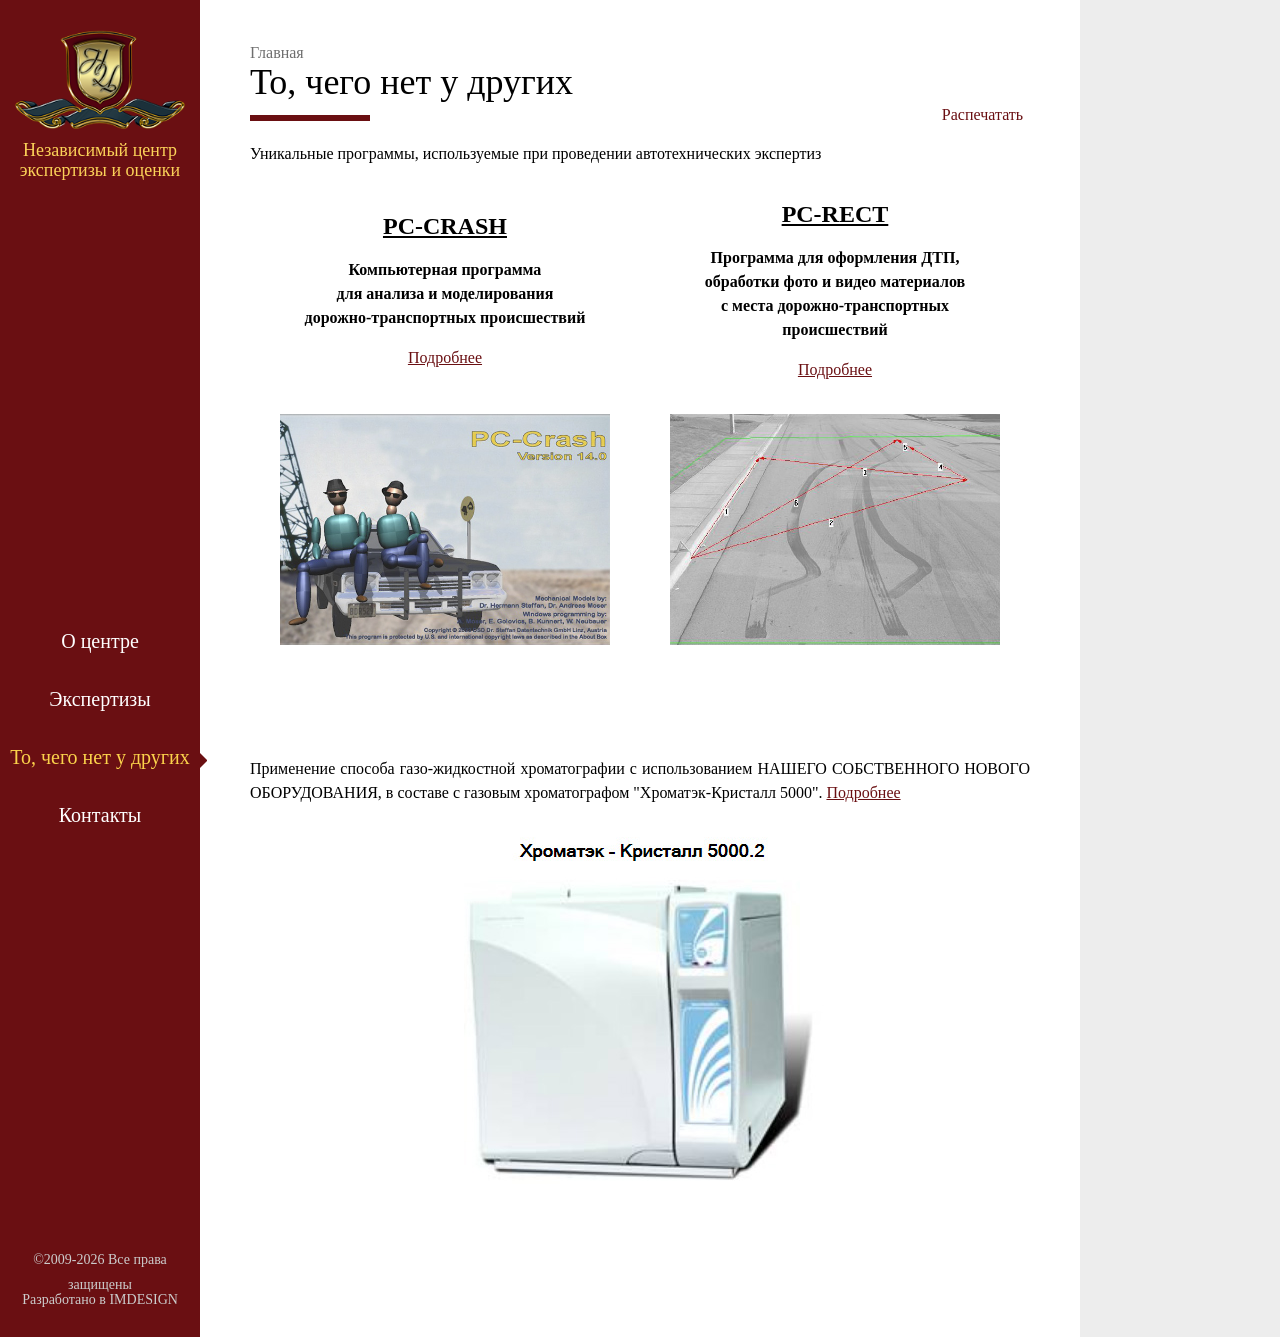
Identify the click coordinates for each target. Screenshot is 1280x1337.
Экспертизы (99, 699)
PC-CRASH (445, 226)
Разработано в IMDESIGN (100, 1299)
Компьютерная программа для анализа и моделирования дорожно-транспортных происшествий (445, 293)
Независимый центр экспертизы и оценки (100, 160)
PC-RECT (835, 214)
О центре (100, 641)
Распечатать (982, 114)
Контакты (100, 815)
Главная (277, 52)
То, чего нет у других (100, 757)
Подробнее (445, 357)
